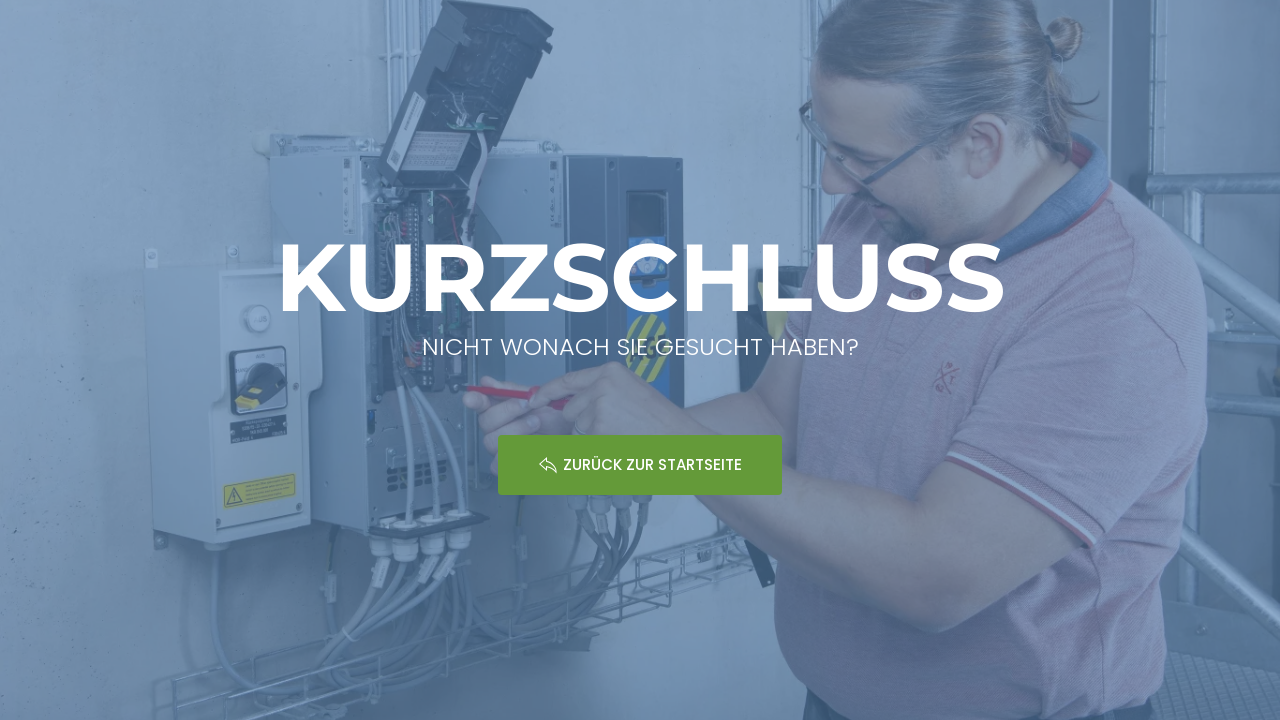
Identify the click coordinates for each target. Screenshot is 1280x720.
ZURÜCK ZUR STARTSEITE (640, 464)
